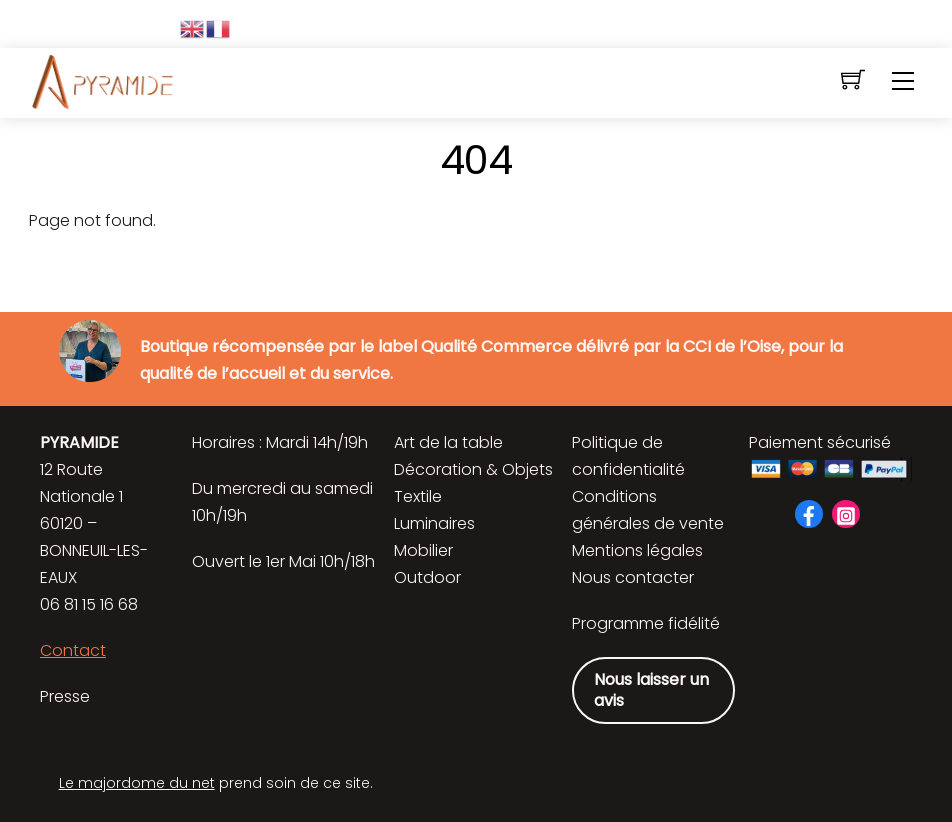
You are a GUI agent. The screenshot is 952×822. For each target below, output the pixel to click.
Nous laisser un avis (651, 690)
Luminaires (434, 523)
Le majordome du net (137, 783)
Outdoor (427, 577)
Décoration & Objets (473, 469)
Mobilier (423, 550)
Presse (65, 696)
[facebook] (809, 513)
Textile (418, 496)
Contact (73, 650)
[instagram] (846, 513)
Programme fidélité (646, 623)
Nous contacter (633, 577)
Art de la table (448, 442)
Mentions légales (637, 550)
